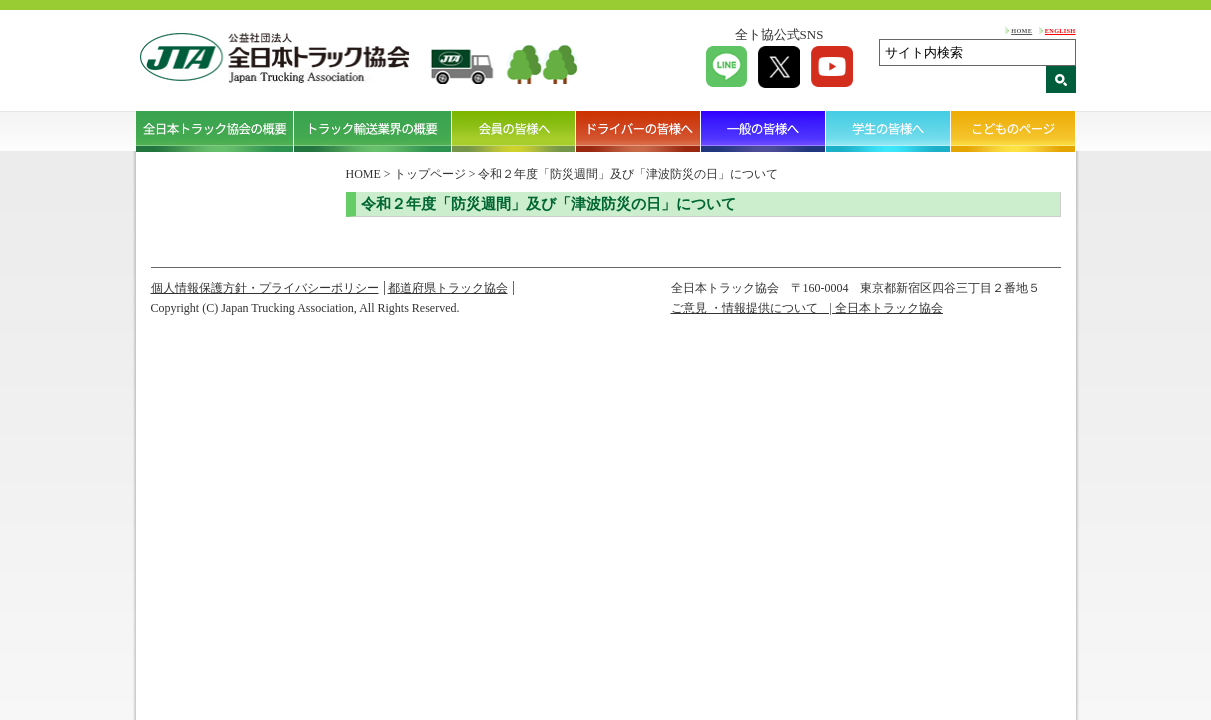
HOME (1021, 30)
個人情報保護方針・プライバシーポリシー (265, 288)
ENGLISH (1060, 30)
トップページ (430, 174)
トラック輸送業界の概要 (373, 131)
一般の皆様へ (763, 131)
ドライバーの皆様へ (638, 131)
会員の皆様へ (514, 131)
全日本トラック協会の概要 (215, 131)
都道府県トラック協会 (448, 288)
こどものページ (1013, 131)
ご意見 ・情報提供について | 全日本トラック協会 (807, 308)
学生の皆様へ (888, 131)
